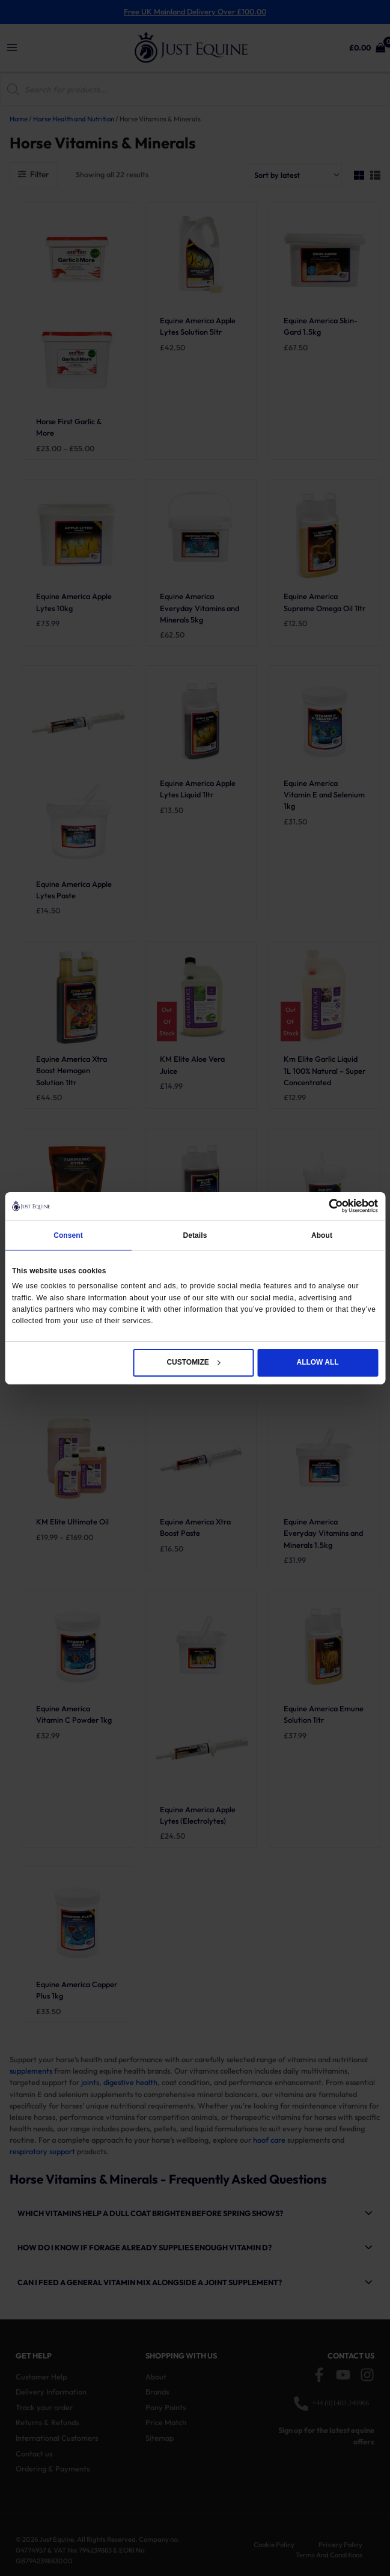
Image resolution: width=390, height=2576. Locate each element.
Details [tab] (195, 1235)
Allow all (318, 1362)
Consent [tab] (68, 1235)
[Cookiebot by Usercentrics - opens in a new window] (325, 1206)
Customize (193, 1362)
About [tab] (321, 1235)
